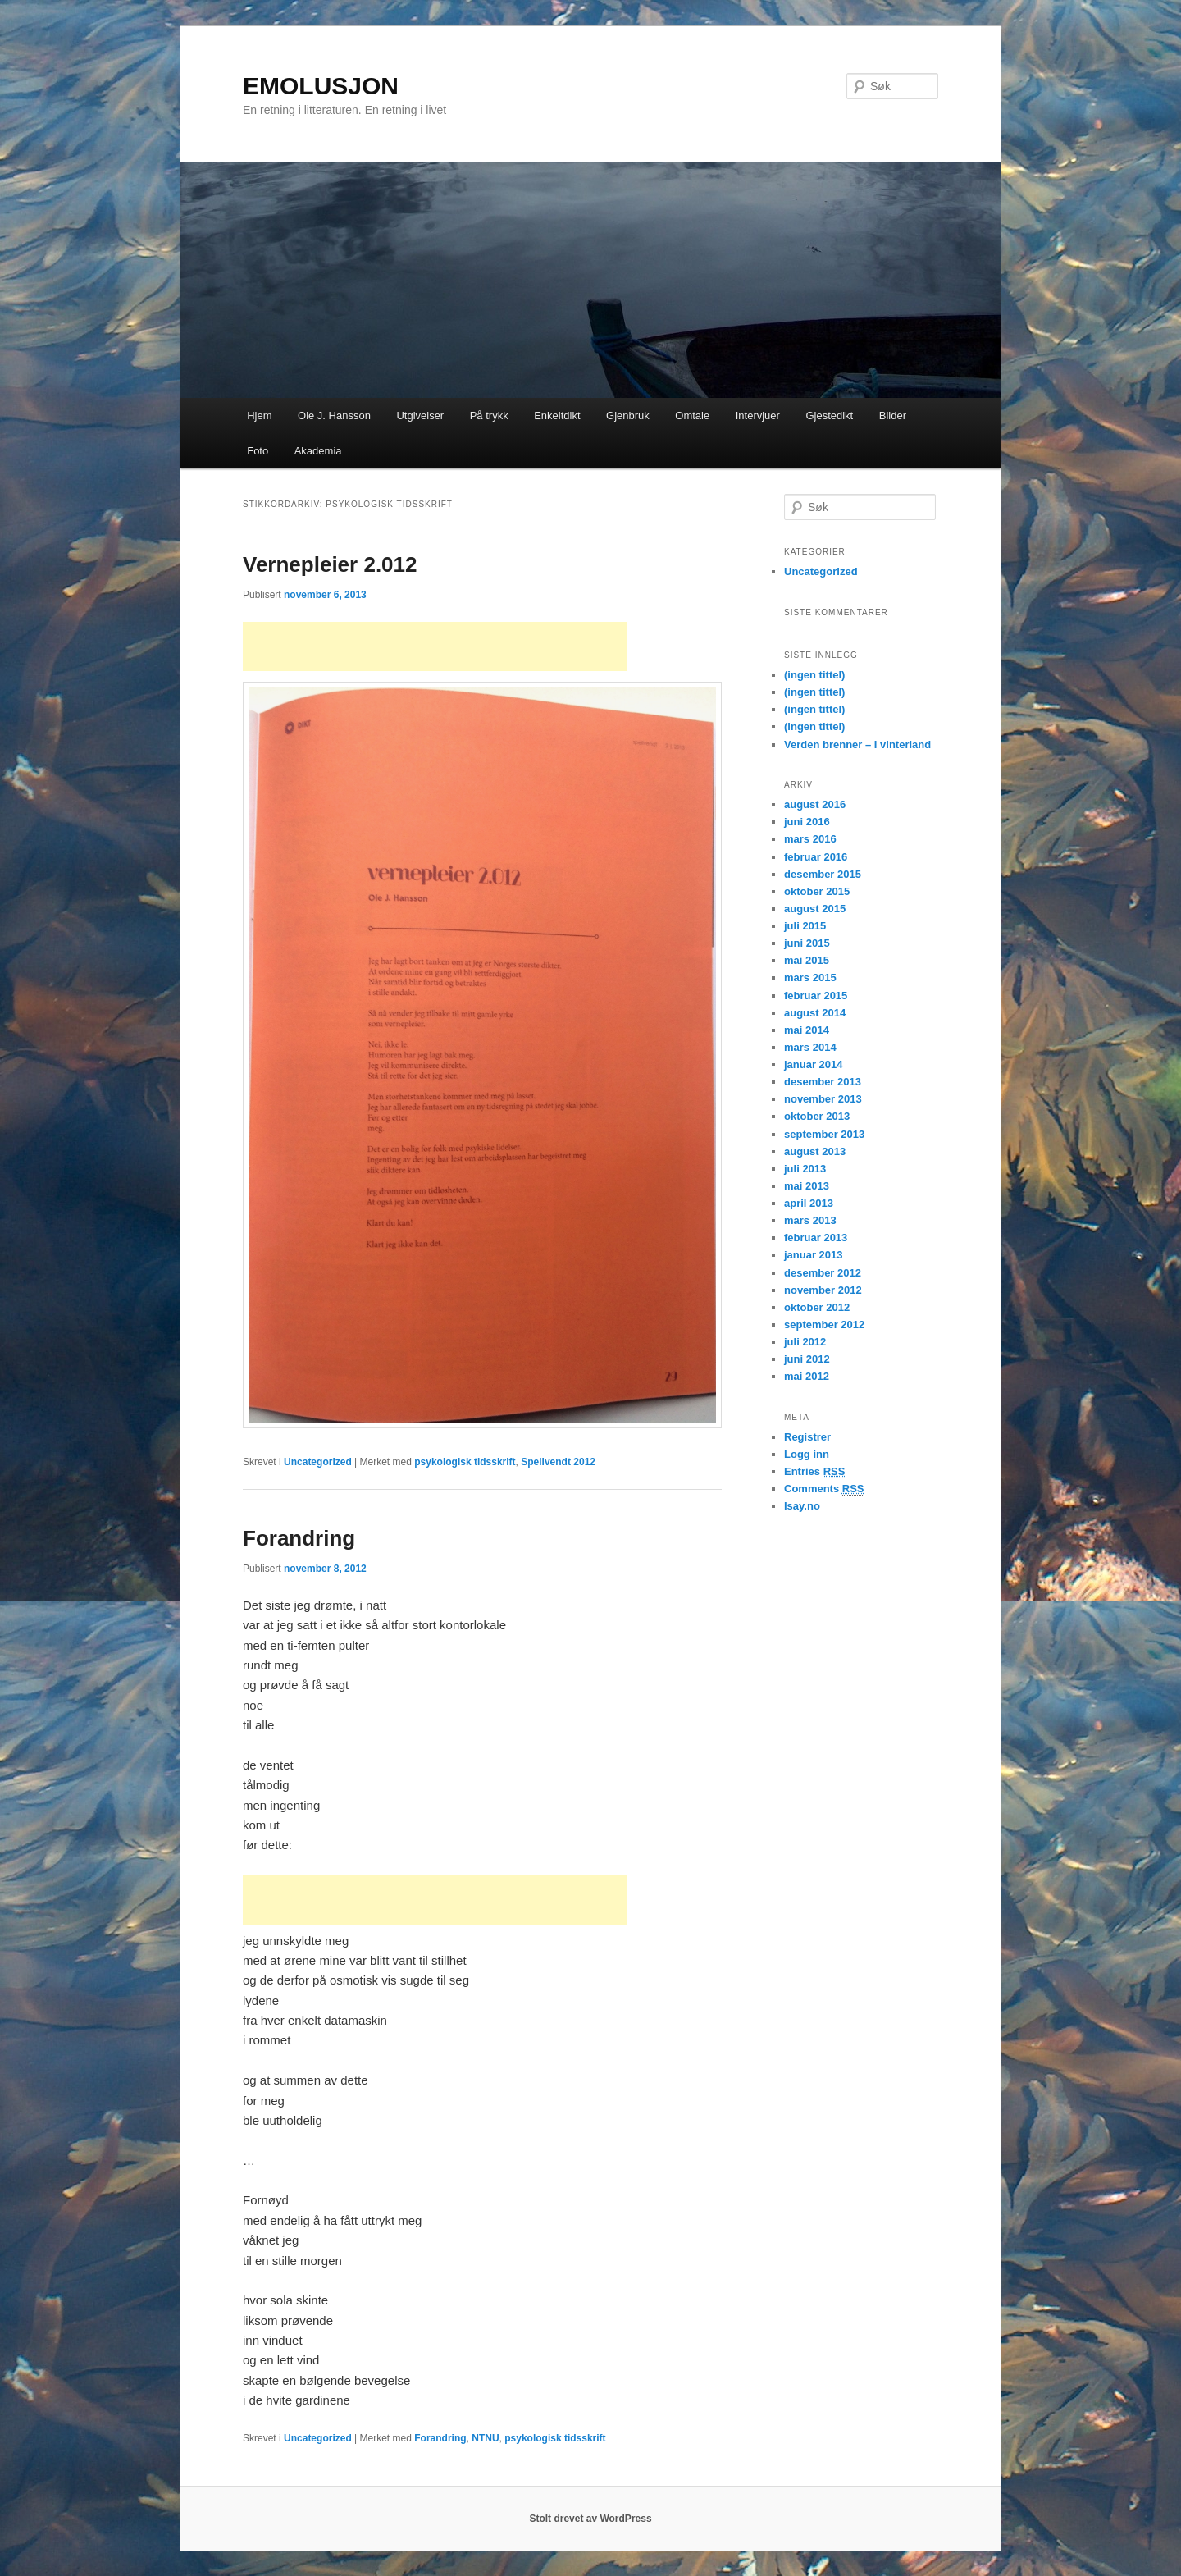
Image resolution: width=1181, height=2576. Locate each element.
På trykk (489, 415)
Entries (814, 1471)
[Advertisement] (435, 646)
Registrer (807, 1437)
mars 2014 (810, 1047)
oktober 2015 (817, 891)
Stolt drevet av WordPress (590, 2518)
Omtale (692, 415)
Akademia (318, 451)
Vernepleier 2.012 (330, 564)
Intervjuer (758, 415)
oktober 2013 (817, 1116)
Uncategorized (318, 1462)
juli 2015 (805, 926)
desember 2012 (822, 1273)
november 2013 (823, 1099)
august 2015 (815, 908)
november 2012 (823, 1290)
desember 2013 (822, 1082)
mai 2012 (806, 1376)
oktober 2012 (817, 1307)
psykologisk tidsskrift (464, 1462)
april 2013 (808, 1203)
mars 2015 (810, 977)
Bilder (892, 415)
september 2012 (824, 1324)
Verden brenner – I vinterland (857, 744)
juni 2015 (807, 943)
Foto (257, 451)
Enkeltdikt (557, 415)
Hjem (259, 415)
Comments (824, 1489)
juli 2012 (805, 1342)
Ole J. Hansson (334, 415)
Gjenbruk (628, 415)
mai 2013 (806, 1186)
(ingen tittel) (814, 675)
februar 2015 (815, 995)
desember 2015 (822, 874)
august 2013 (815, 1151)
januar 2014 (813, 1064)
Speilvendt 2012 (558, 1462)
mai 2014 (806, 1030)
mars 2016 (810, 839)
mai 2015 (806, 960)
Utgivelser (420, 415)
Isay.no (802, 1506)
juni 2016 (807, 821)
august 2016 (815, 804)
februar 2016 (815, 857)
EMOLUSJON (321, 85)
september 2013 (824, 1134)
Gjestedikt (829, 415)
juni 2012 (807, 1359)
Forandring (299, 1538)
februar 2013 (815, 1237)
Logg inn (806, 1454)
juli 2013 (805, 1168)
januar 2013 (813, 1255)
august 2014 (815, 1013)
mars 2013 (810, 1220)
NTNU (485, 2438)
